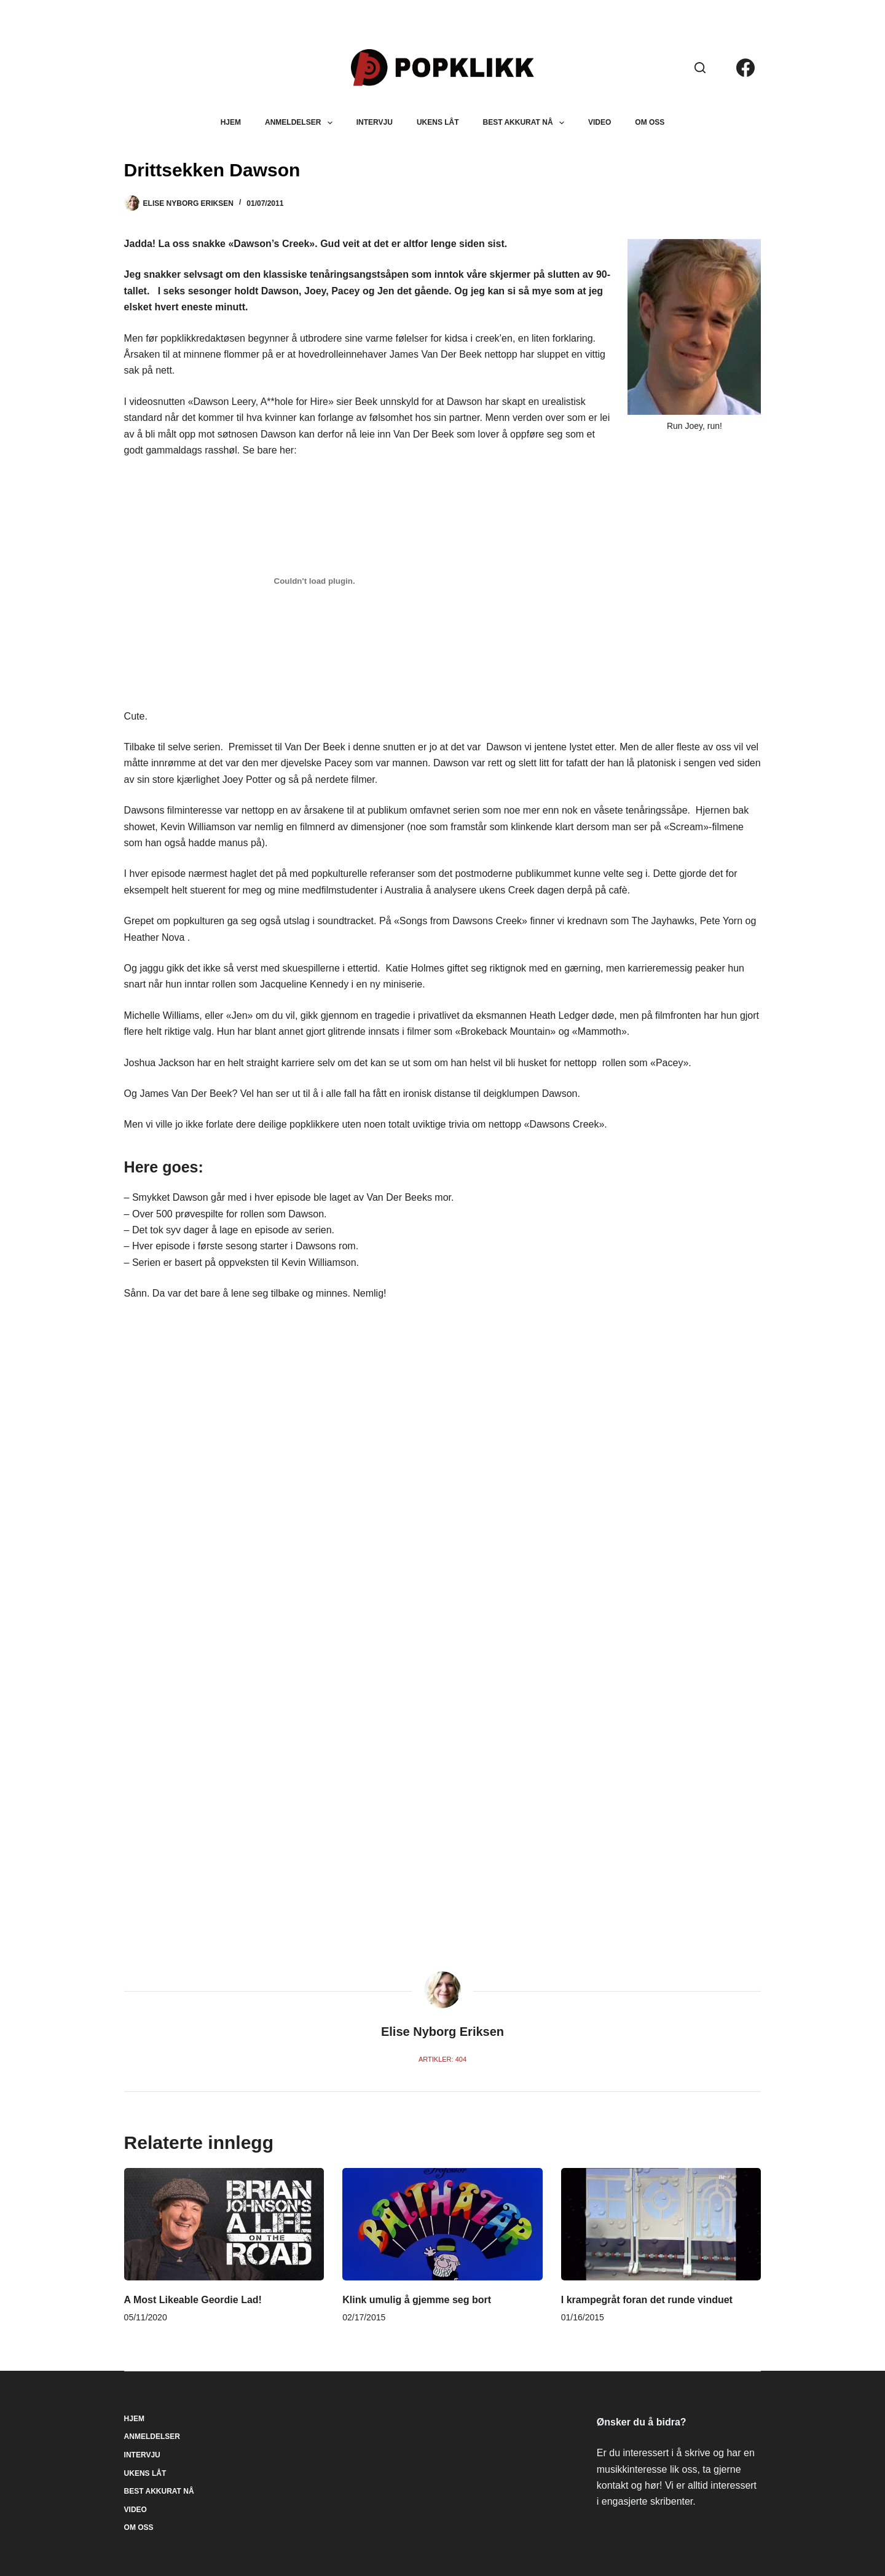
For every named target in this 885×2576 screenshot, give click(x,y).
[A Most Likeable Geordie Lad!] (224, 2224)
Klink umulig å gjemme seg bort (416, 2300)
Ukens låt (438, 122)
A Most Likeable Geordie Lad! (193, 2300)
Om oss (649, 122)
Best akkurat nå (526, 123)
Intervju (374, 122)
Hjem (231, 122)
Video (599, 122)
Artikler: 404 (442, 2059)
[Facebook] (745, 67)
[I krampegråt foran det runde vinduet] (661, 2224)
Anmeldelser (301, 123)
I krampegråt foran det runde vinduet (647, 2300)
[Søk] (700, 67)
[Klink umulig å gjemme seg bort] (442, 2224)
